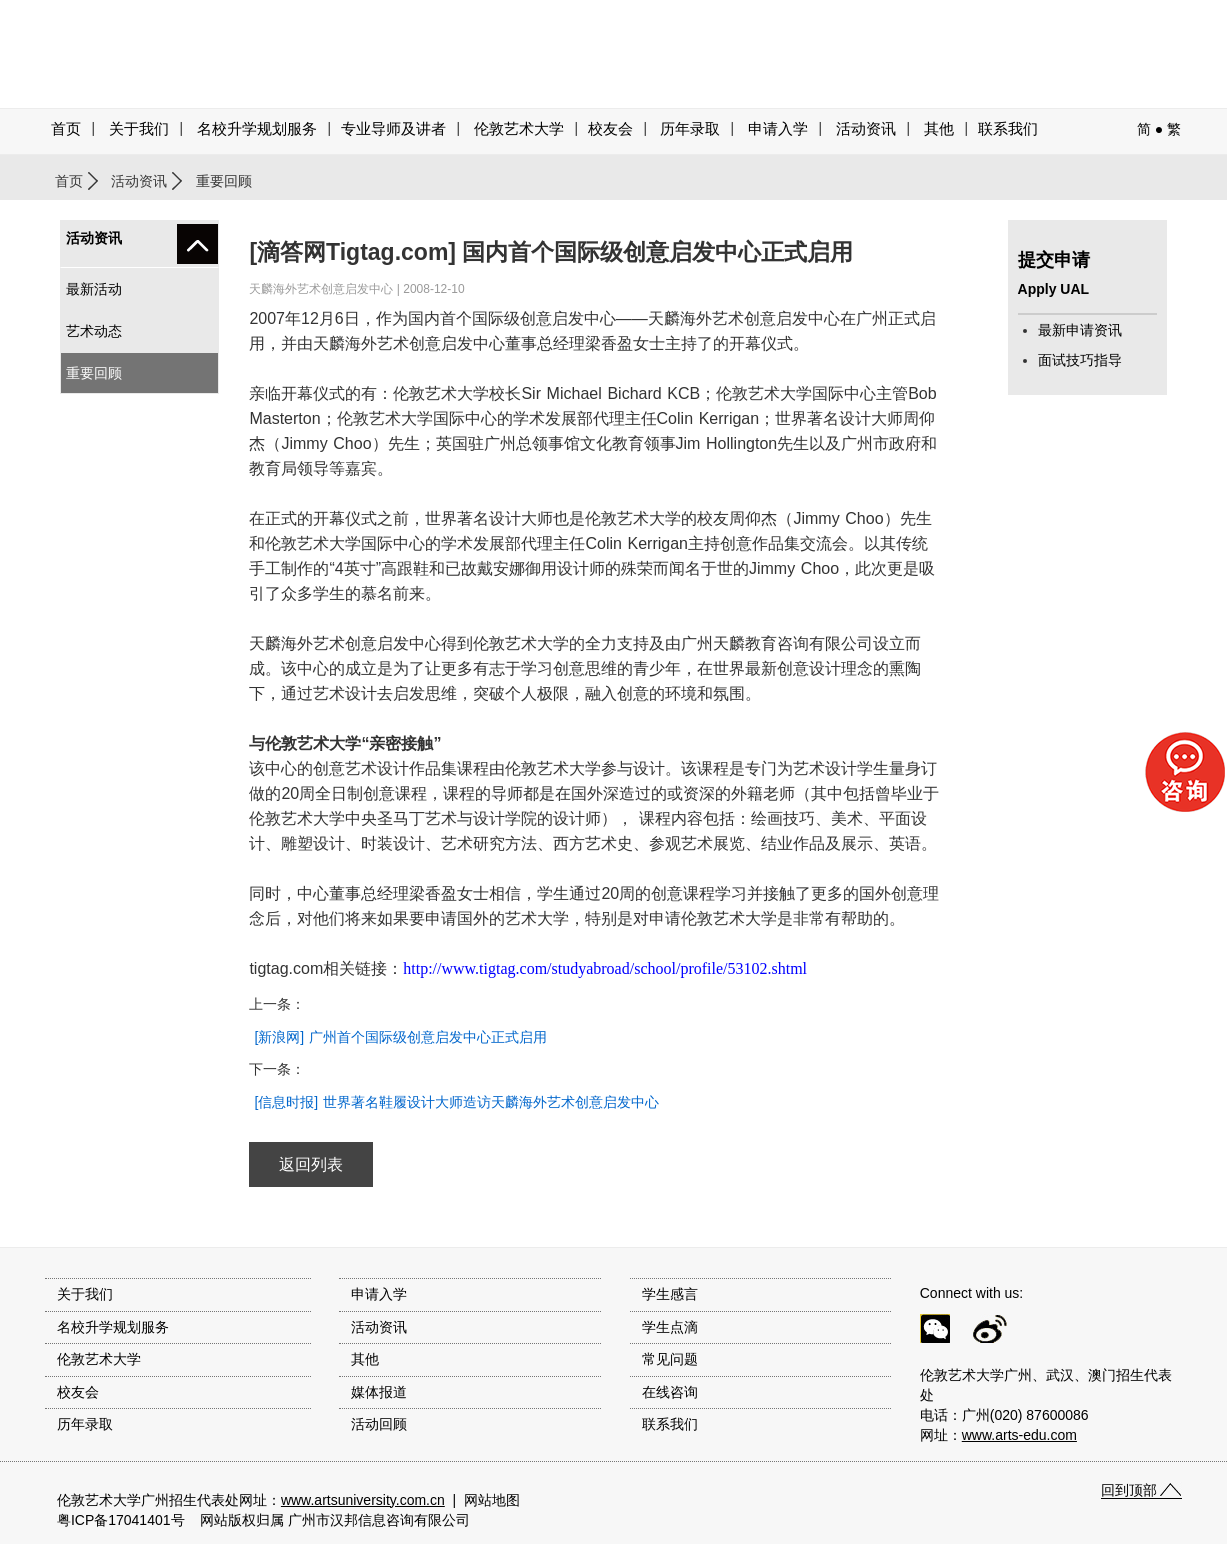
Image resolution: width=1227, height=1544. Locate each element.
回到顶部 (1129, 1490)
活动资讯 (139, 181)
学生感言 (670, 1294)
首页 (66, 129)
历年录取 (690, 129)
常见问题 (670, 1359)
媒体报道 (379, 1392)
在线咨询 (670, 1392)
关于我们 (139, 129)
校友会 (610, 129)
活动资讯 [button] (866, 129)
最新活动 (94, 289)
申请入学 (778, 129)
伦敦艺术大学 (519, 129)
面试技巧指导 (1080, 360)
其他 (939, 129)
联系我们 (1008, 129)
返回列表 (311, 1164)
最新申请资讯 (1080, 330)
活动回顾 (379, 1424)
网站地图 (492, 1500)
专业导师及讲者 (393, 129)
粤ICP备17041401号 (121, 1520)
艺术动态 (94, 331)
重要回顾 (94, 373)
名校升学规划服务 (257, 129)
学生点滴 (670, 1327)
